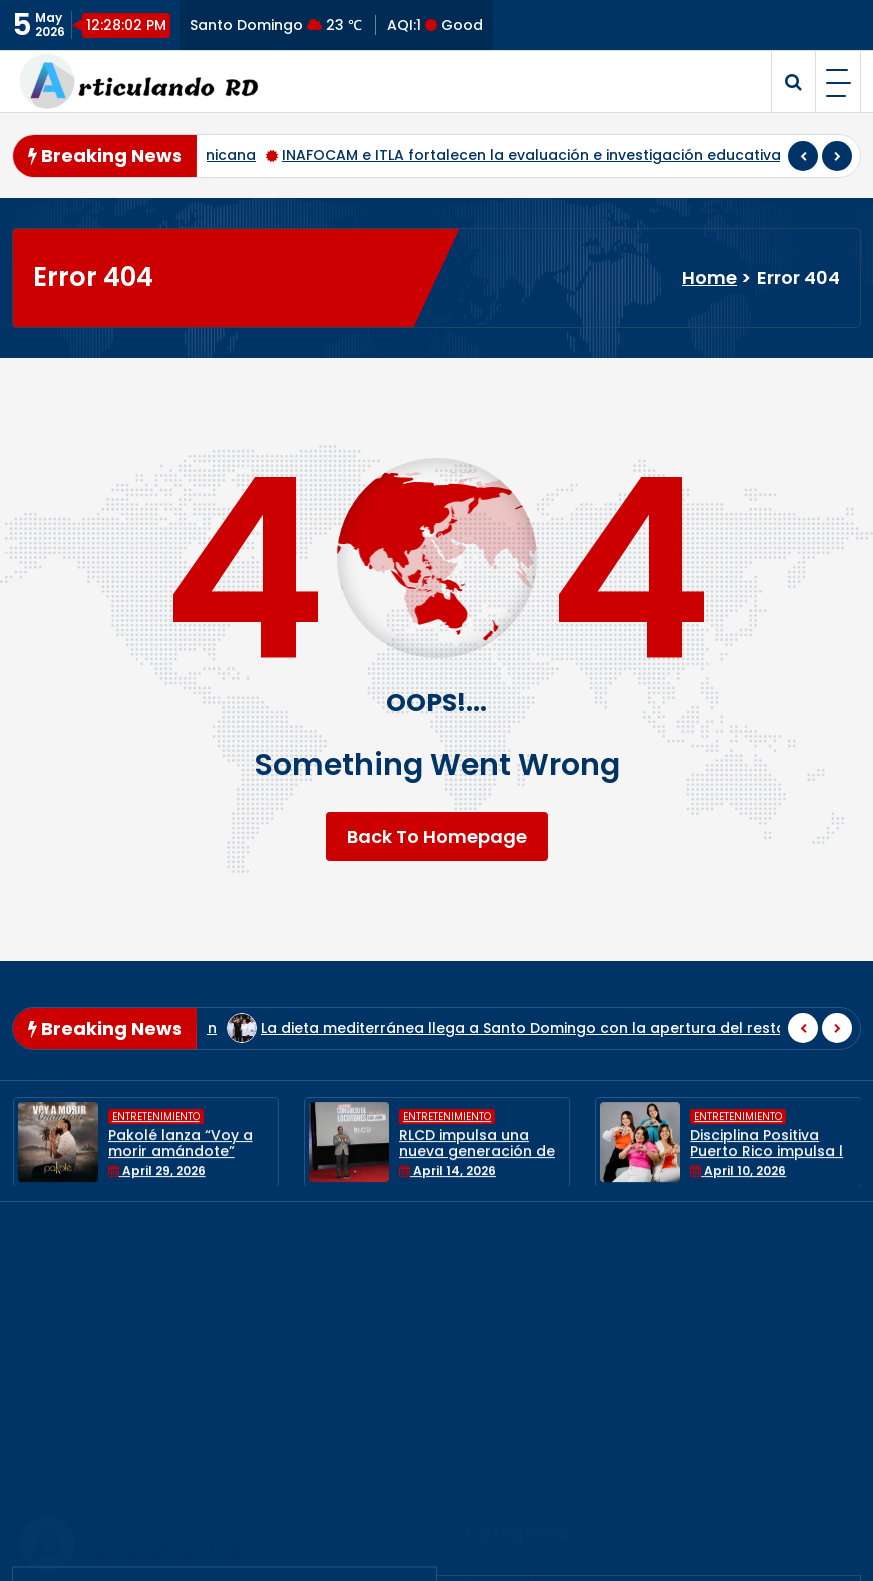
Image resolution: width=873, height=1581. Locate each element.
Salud (487, 1501)
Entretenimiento (156, 1128)
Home (709, 277)
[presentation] (803, 156)
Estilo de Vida (518, 1371)
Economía (504, 1306)
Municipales (512, 1436)
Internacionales (527, 1403)
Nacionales (509, 1468)
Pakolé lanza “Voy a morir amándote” (180, 1154)
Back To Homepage (437, 836)
